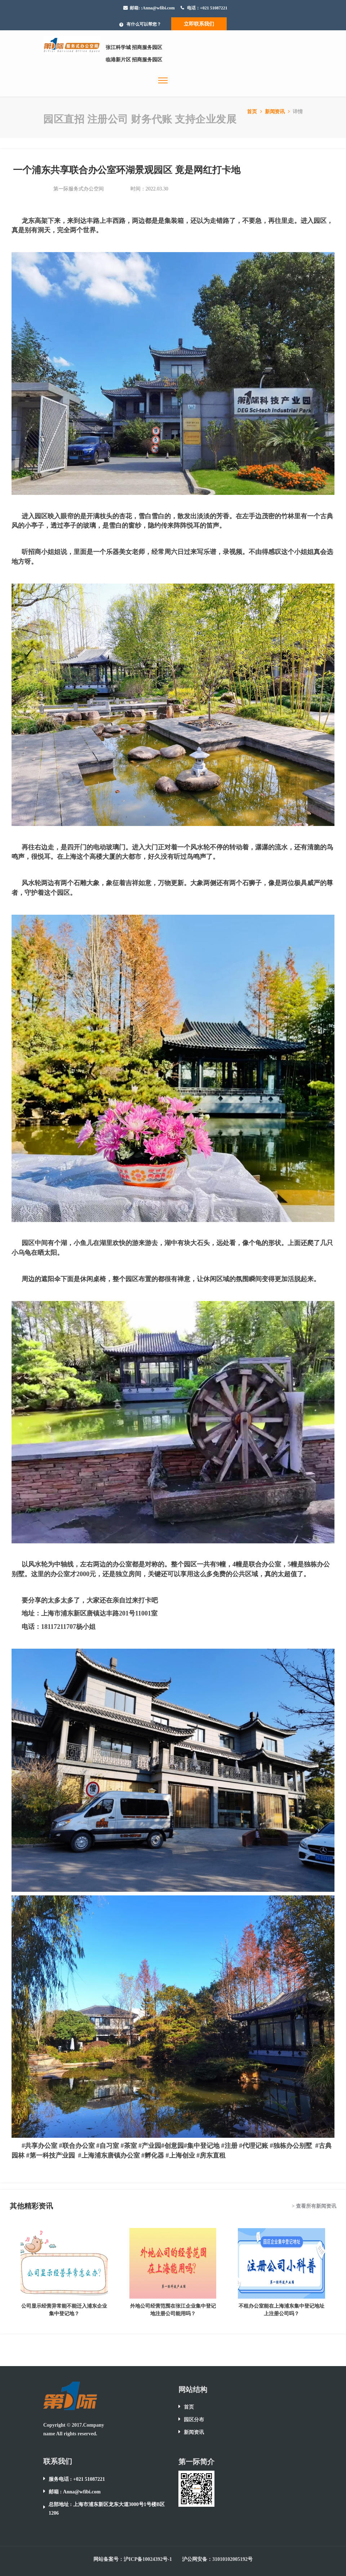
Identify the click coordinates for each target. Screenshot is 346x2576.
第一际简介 (196, 2462)
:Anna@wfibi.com (158, 7)
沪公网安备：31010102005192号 (217, 2559)
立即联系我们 (199, 24)
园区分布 (194, 2419)
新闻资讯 (278, 111)
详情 (298, 111)
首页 (255, 111)
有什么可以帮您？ (144, 24)
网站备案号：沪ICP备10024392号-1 (132, 2559)
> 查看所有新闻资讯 (314, 2206)
